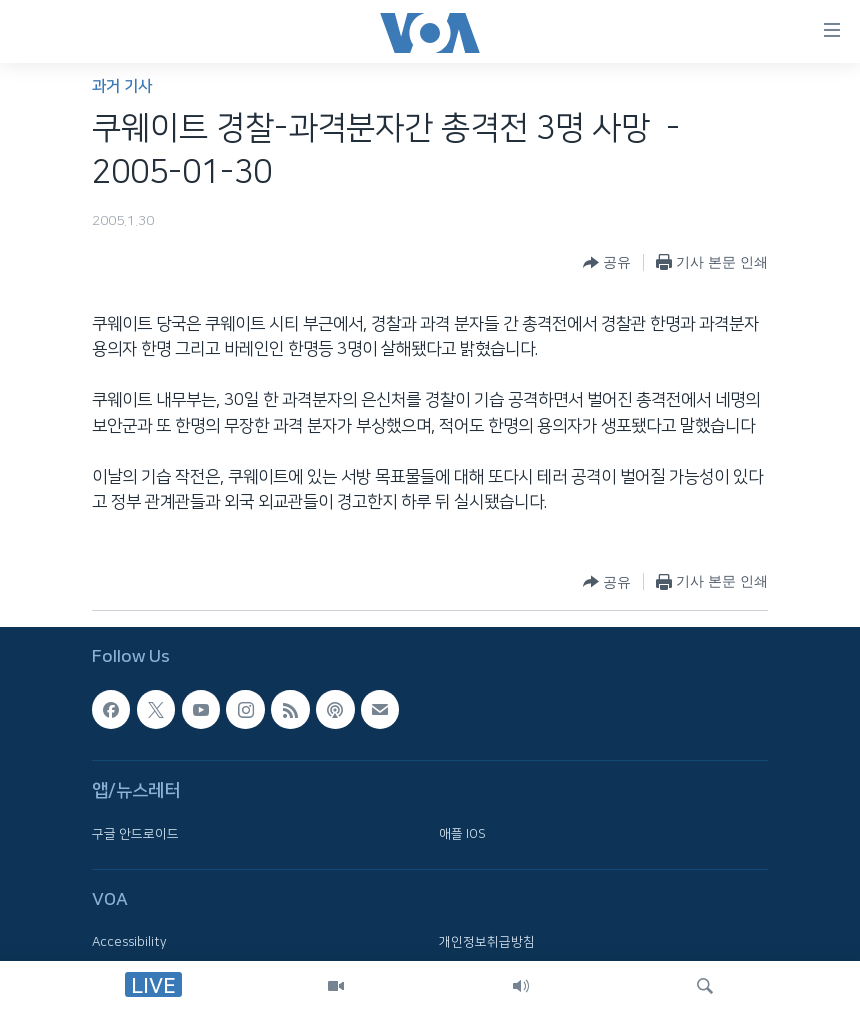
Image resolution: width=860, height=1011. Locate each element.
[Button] (607, 263)
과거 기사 (122, 86)
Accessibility (129, 942)
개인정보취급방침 (487, 942)
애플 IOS (462, 833)
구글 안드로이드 (135, 833)
